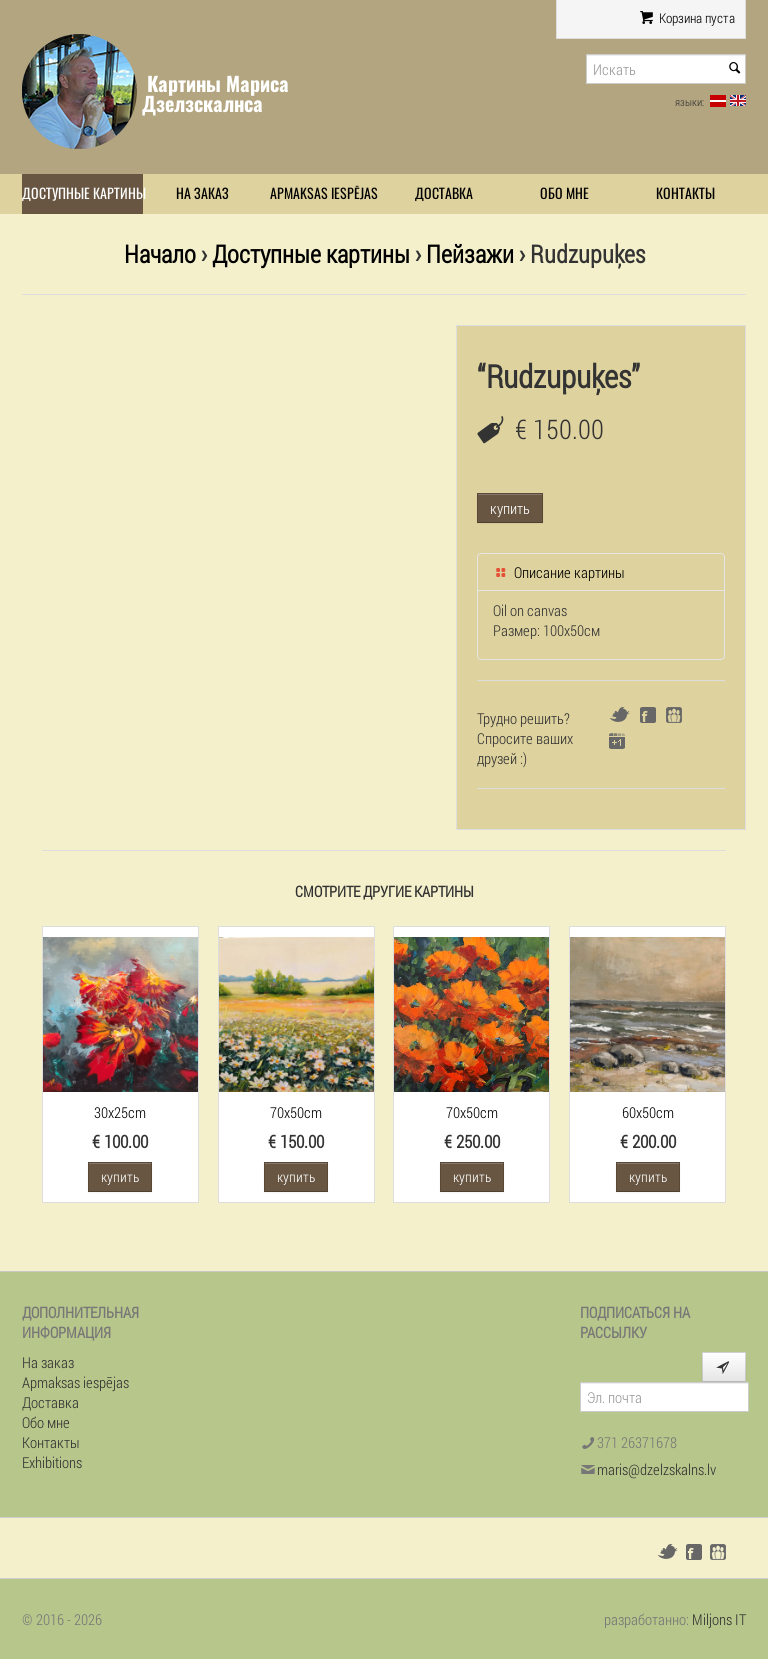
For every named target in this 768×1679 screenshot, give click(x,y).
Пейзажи (470, 253)
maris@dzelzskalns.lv (656, 1469)
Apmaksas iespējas (324, 193)
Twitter (619, 714)
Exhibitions (52, 1462)
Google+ (617, 741)
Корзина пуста (687, 18)
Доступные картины (82, 193)
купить (510, 508)
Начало (160, 253)
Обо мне (564, 193)
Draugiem (674, 715)
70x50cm (296, 1112)
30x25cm (120, 1112)
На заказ (202, 193)
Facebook (648, 715)
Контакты (685, 193)
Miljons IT (719, 1619)
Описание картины (559, 572)
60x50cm (648, 1112)
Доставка (444, 193)
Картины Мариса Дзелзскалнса (215, 93)
